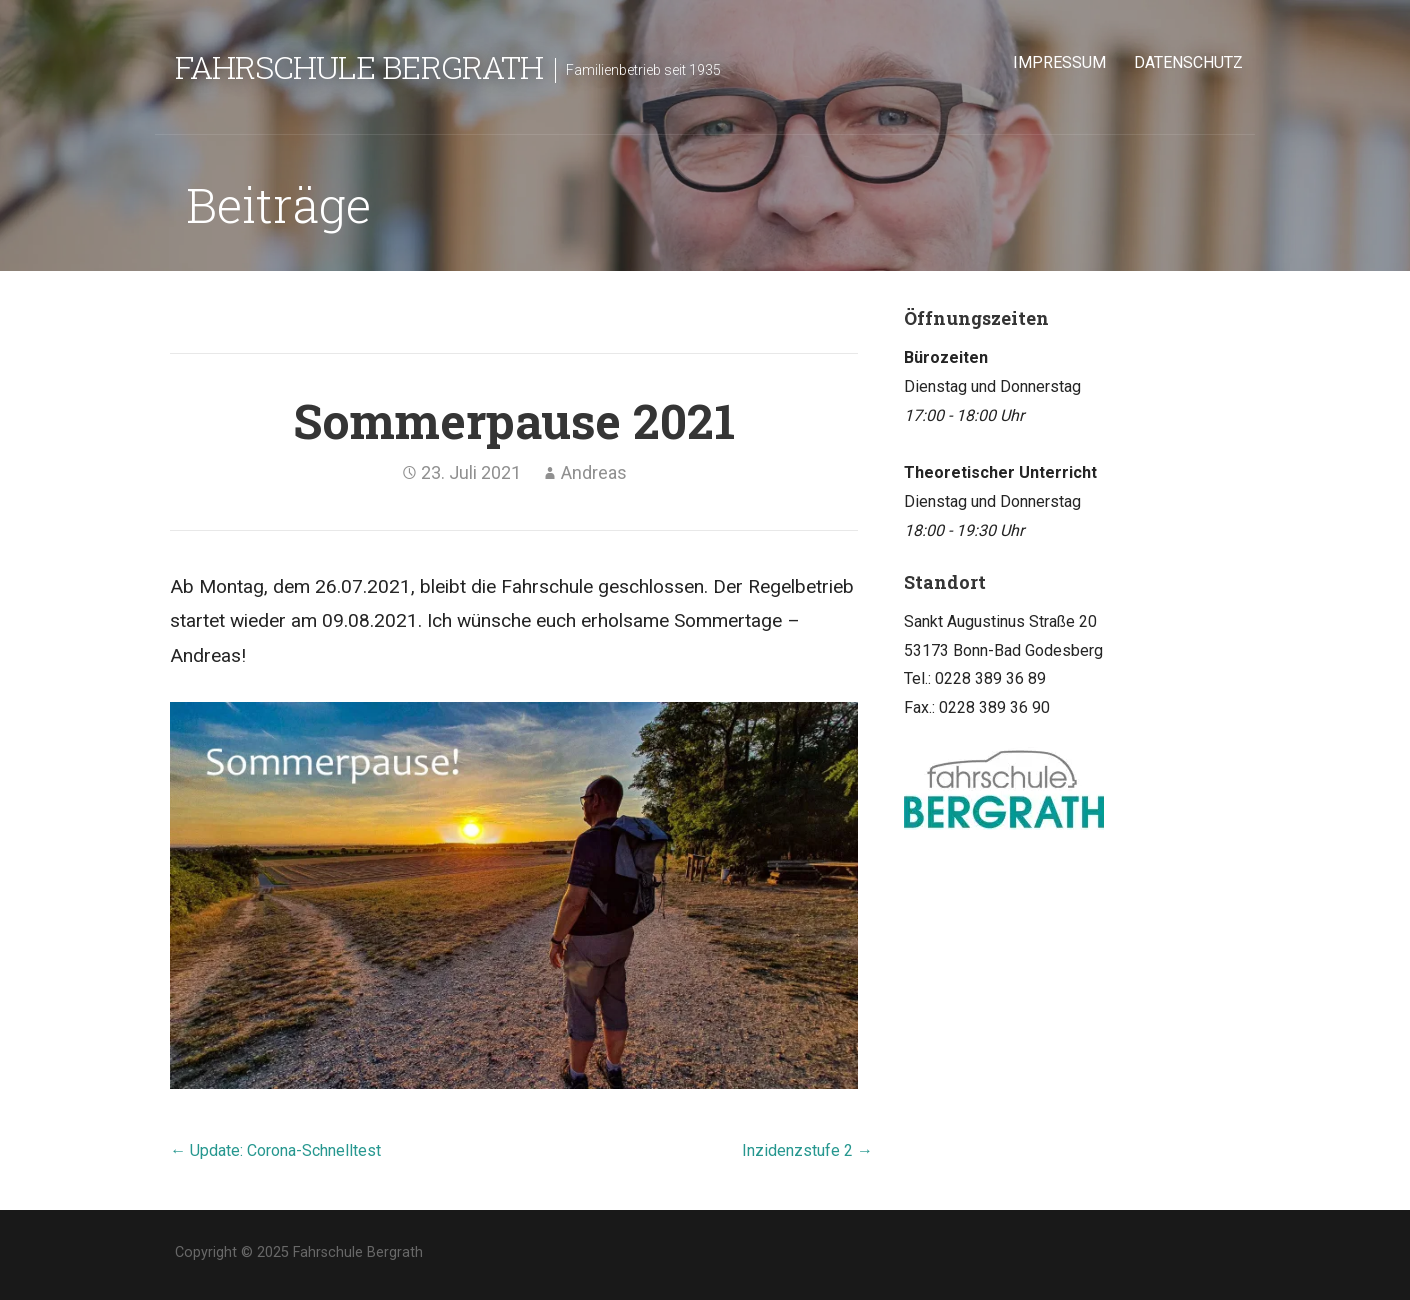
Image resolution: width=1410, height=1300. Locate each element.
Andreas (594, 472)
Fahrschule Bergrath (359, 66)
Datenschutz (1188, 62)
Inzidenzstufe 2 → (807, 1150)
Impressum (1059, 62)
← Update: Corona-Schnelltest (275, 1150)
